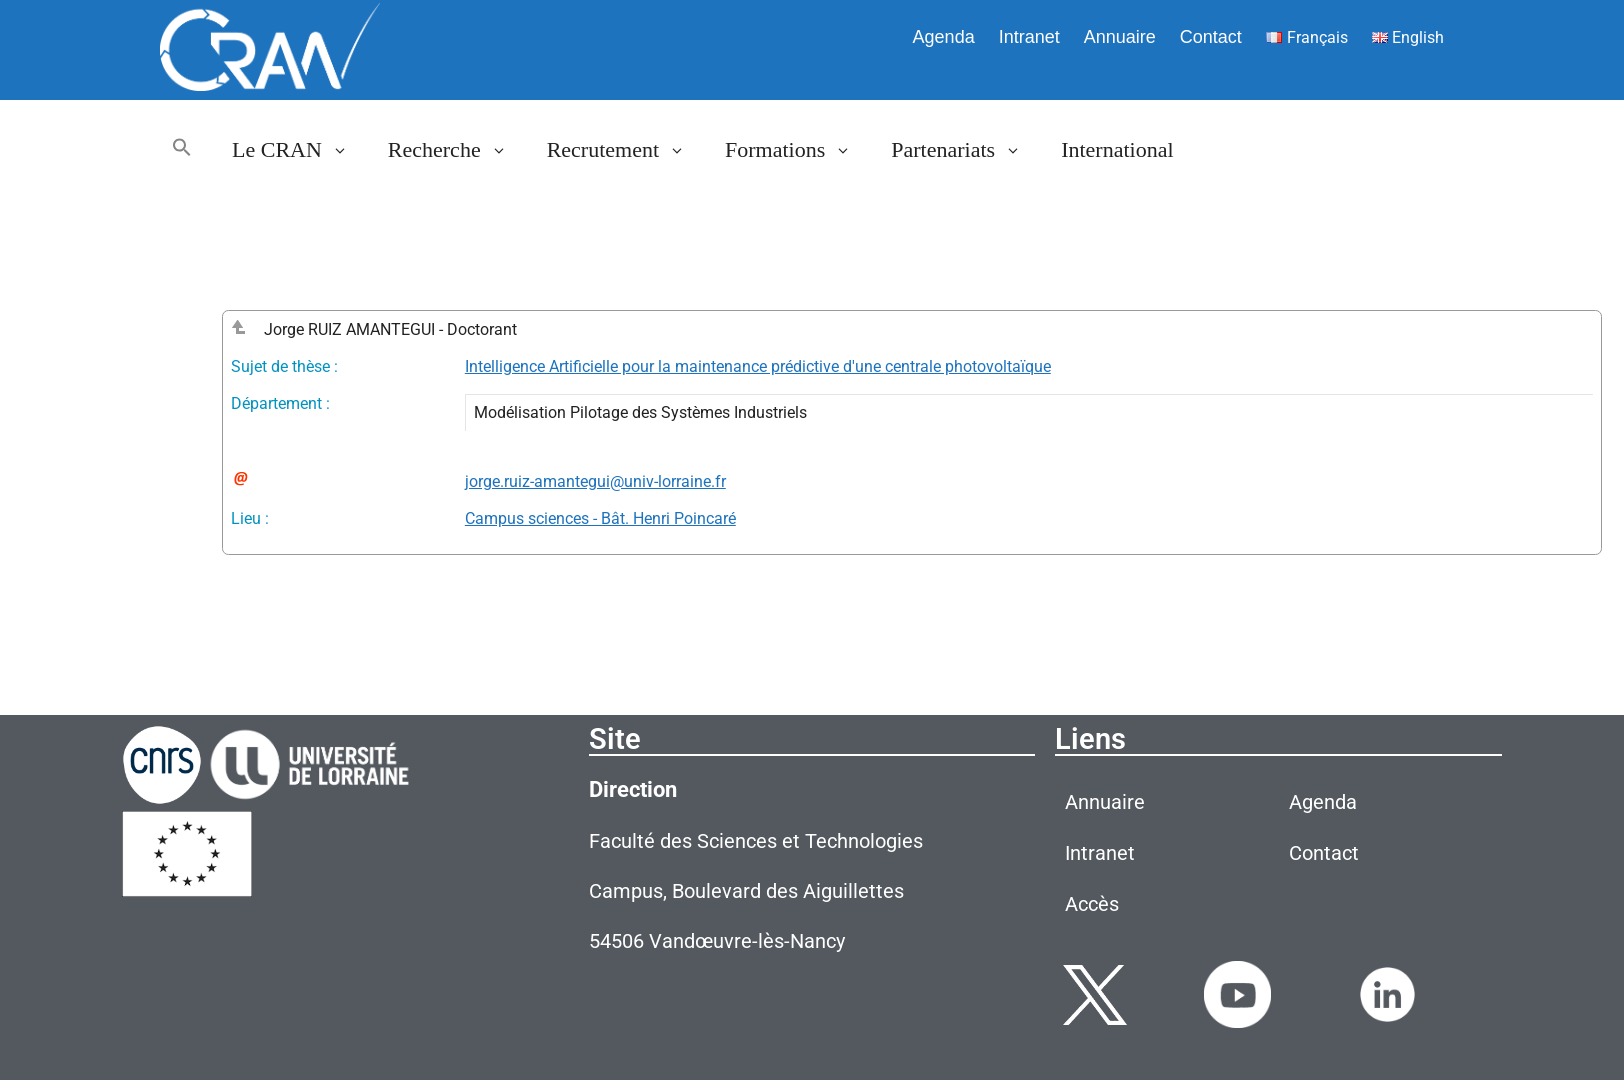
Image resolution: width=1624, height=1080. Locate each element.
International (1117, 149)
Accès (1092, 904)
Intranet (1029, 37)
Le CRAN (300, 150)
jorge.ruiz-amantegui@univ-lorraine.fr (595, 481)
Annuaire (1120, 37)
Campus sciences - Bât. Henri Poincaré (600, 518)
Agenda (944, 37)
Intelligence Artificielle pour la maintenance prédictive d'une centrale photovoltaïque (758, 366)
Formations (798, 150)
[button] (182, 150)
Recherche (457, 150)
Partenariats (966, 150)
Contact (1211, 37)
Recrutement (626, 150)
